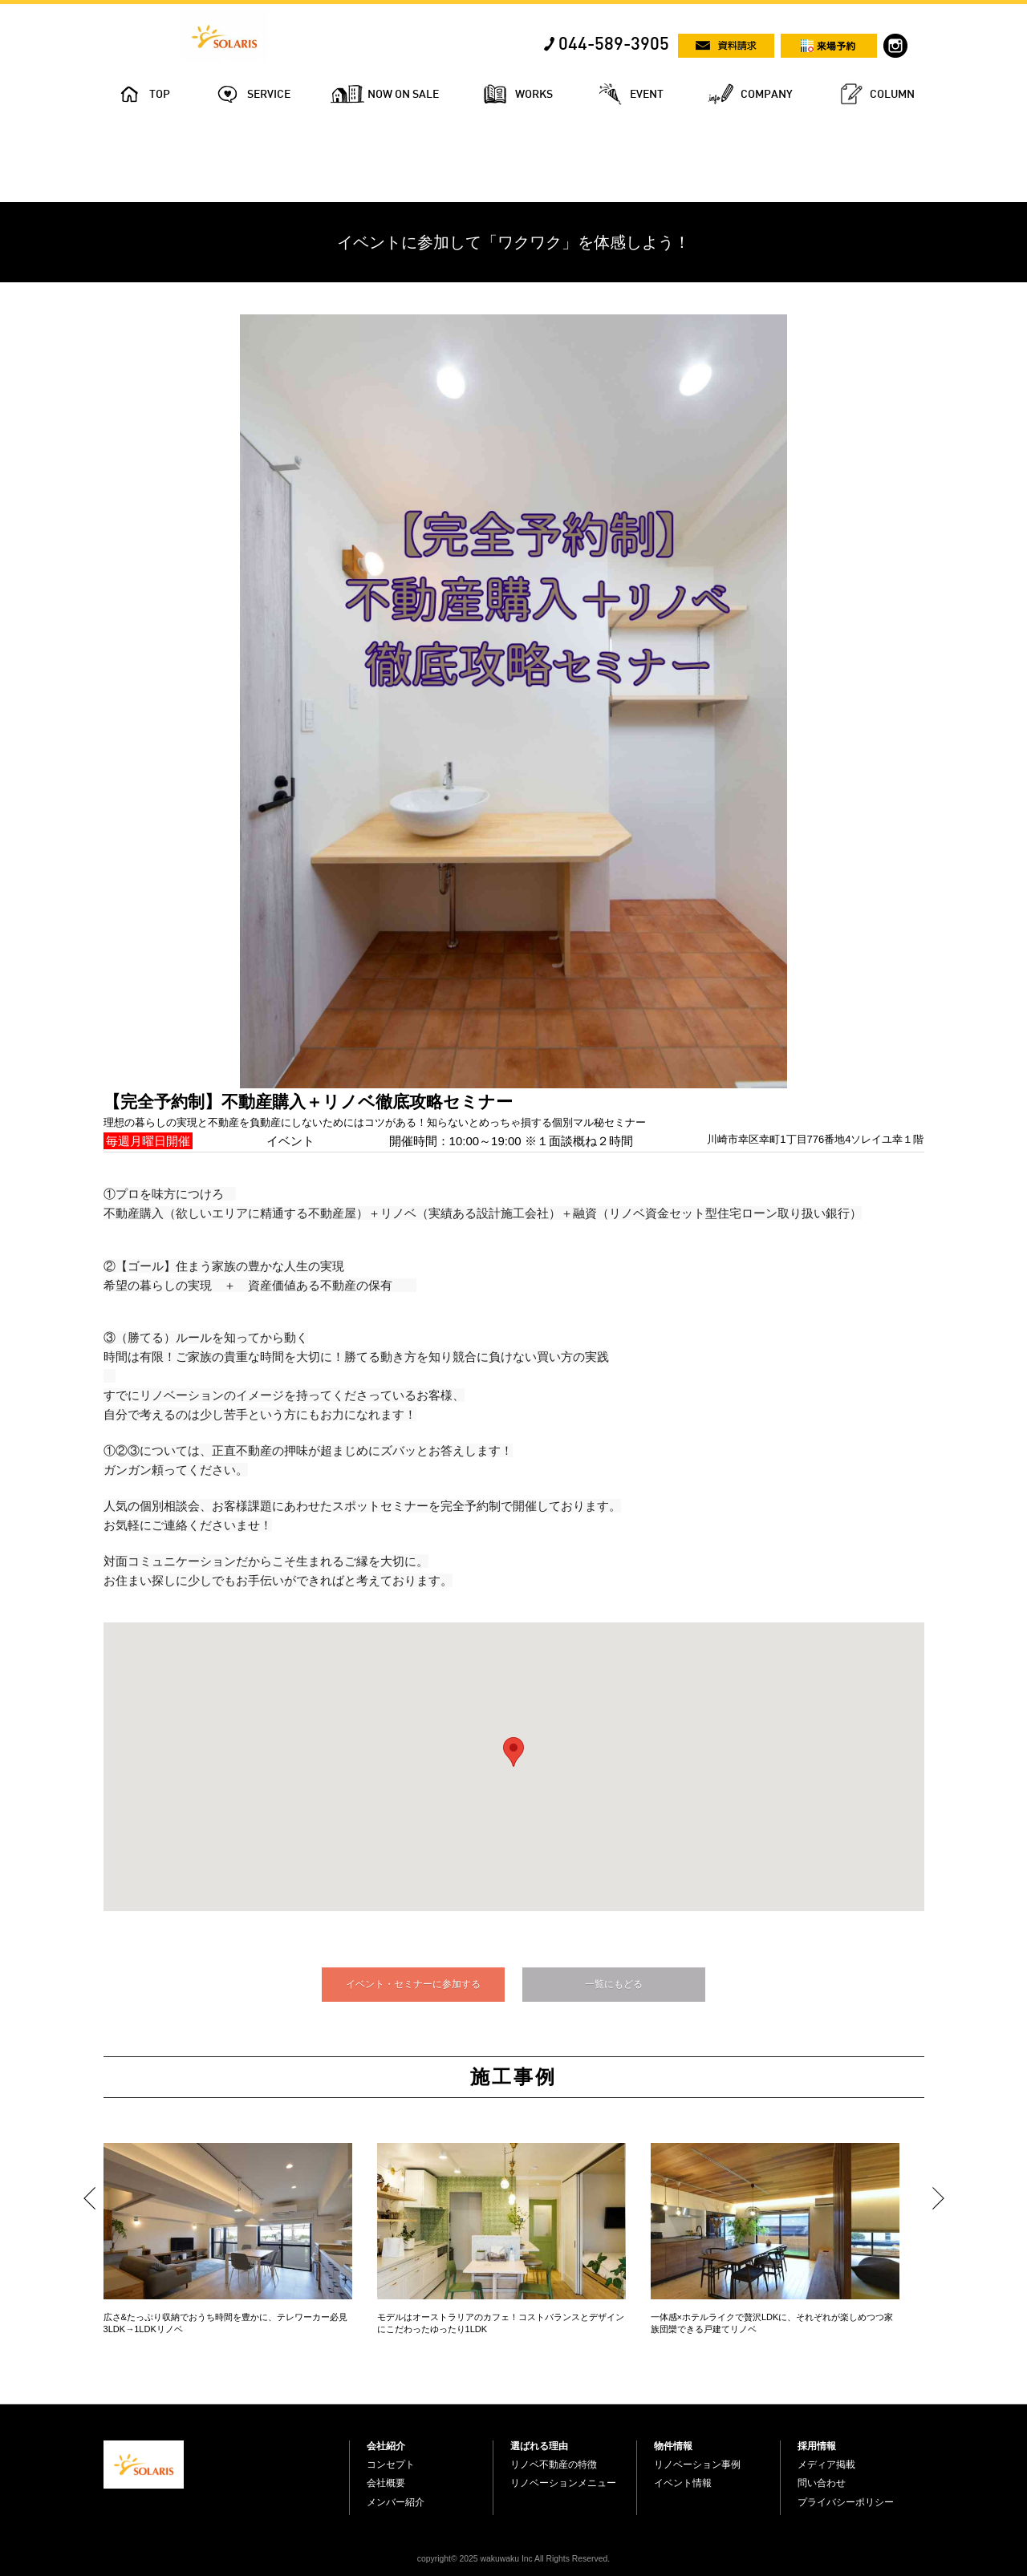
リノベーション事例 (697, 2464)
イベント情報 (683, 2483)
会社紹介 (386, 2446)
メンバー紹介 (395, 2502)
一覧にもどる (614, 1984)
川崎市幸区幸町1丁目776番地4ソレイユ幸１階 (815, 1139)
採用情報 (817, 2446)
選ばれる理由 (539, 2446)
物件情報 (673, 2446)
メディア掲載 (826, 2464)
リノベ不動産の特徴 (553, 2464)
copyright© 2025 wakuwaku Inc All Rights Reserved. (513, 2558)
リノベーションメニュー (563, 2483)
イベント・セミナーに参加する (413, 1984)
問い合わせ (822, 2483)
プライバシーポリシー (846, 2502)
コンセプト (391, 2464)
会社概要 (386, 2483)
